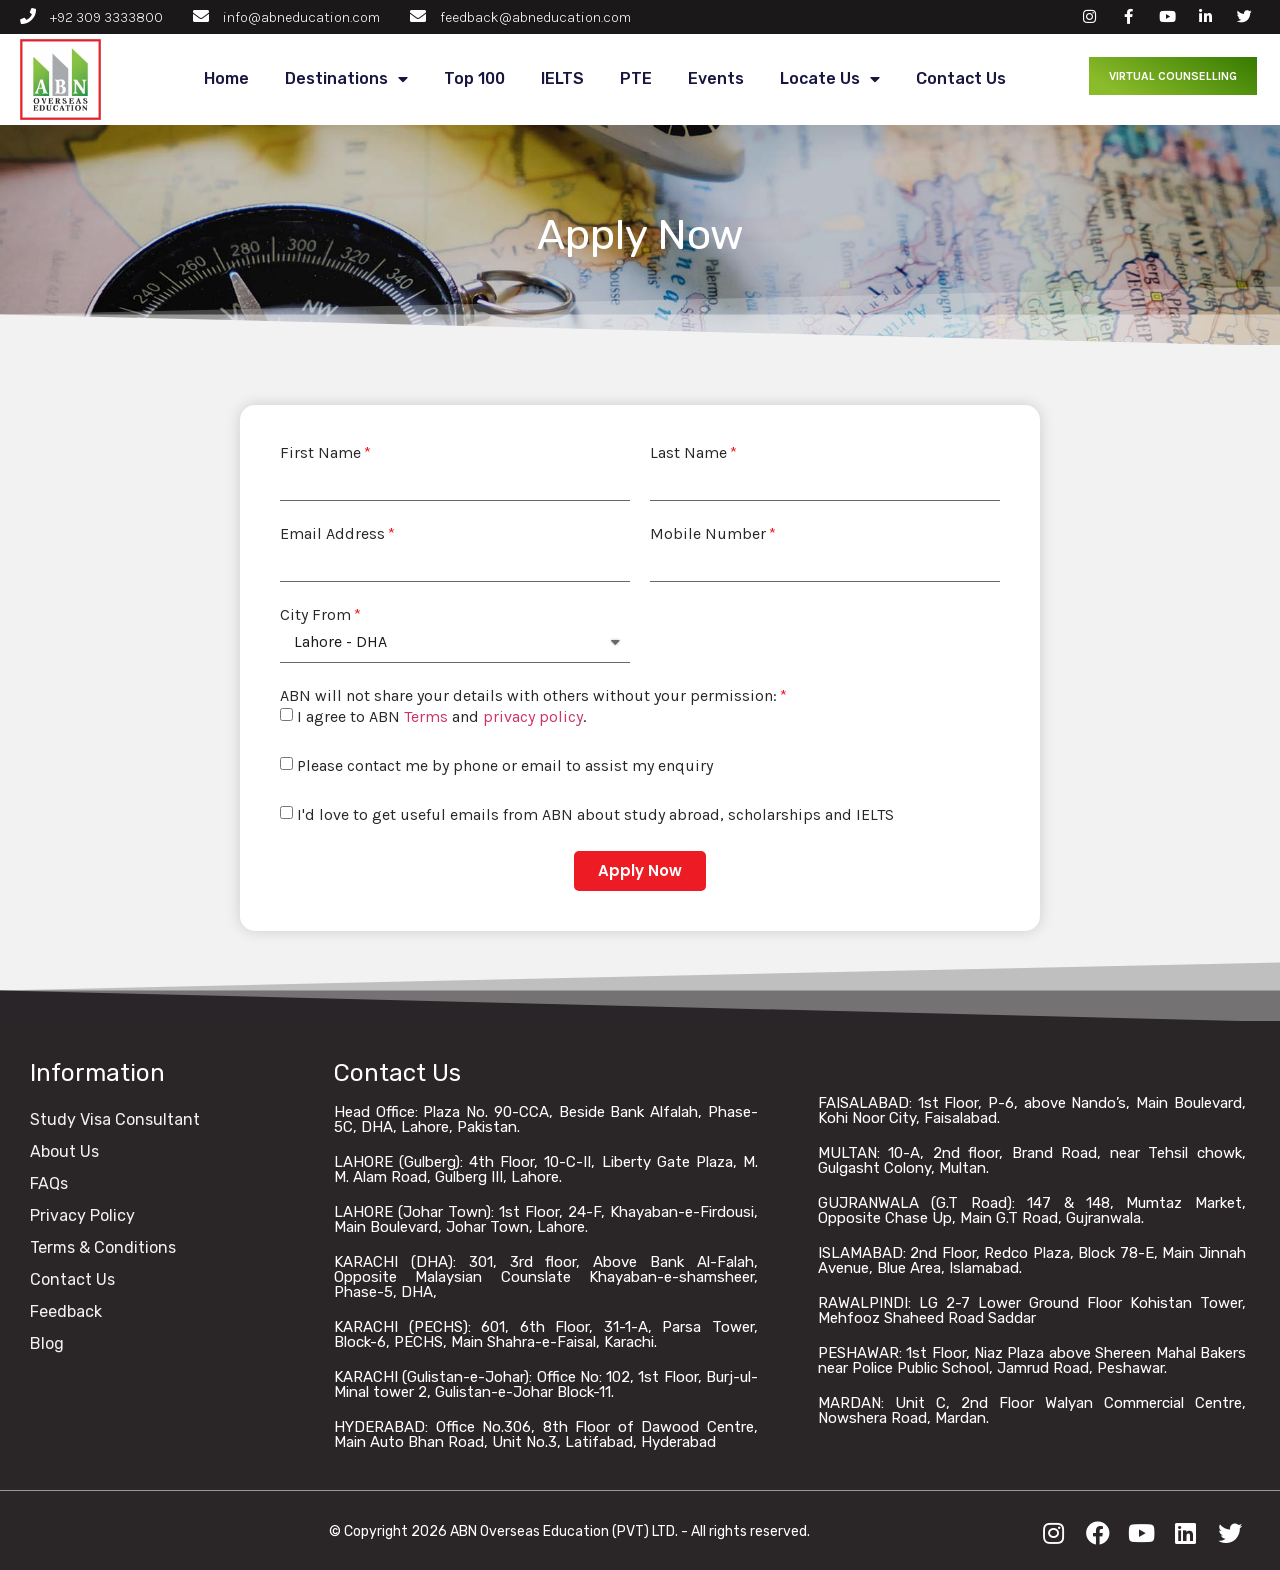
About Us (64, 1151)
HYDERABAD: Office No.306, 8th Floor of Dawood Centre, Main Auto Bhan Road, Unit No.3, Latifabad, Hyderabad (546, 1434)
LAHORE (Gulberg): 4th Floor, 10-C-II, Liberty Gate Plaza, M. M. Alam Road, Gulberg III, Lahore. (546, 1169)
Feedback (66, 1311)
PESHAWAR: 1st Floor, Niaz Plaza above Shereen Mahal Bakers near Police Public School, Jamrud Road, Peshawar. (1032, 1360)
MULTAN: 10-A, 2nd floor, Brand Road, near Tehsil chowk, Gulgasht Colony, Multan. (1032, 1160)
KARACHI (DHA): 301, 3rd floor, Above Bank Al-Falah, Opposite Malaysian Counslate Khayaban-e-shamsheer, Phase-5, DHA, (546, 1277)
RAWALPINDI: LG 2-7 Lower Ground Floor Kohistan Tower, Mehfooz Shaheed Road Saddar (1032, 1310)
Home (226, 78)
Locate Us (830, 79)
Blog (47, 1343)
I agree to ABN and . (441, 716)
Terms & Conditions (103, 1247)
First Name (320, 453)
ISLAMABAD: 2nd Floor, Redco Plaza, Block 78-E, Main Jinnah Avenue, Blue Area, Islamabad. (1032, 1260)
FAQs (49, 1183)
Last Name (688, 453)
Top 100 (474, 78)
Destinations (346, 79)
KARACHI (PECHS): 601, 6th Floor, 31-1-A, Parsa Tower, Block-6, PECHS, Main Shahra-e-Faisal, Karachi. (546, 1334)
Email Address (332, 534)
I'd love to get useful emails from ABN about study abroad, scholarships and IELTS (595, 814)
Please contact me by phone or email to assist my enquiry (505, 765)
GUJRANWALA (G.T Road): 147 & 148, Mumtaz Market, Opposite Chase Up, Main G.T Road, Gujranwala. (1032, 1210)
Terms (426, 716)
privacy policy (533, 716)
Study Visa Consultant (115, 1119)
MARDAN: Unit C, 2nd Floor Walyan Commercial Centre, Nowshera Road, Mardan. (1032, 1410)
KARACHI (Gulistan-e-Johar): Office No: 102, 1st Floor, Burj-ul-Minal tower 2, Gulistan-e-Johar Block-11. (546, 1384)
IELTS (562, 78)
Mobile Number (708, 534)
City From (315, 615)
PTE (636, 78)
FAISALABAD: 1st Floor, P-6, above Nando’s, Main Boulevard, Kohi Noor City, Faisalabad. (1032, 1110)
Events (716, 78)
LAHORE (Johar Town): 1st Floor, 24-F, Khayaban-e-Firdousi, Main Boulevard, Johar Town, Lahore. (546, 1219)
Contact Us (961, 78)
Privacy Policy (82, 1215)
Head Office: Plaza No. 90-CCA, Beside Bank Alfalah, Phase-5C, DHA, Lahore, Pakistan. (546, 1119)
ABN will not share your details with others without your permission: (528, 696)
